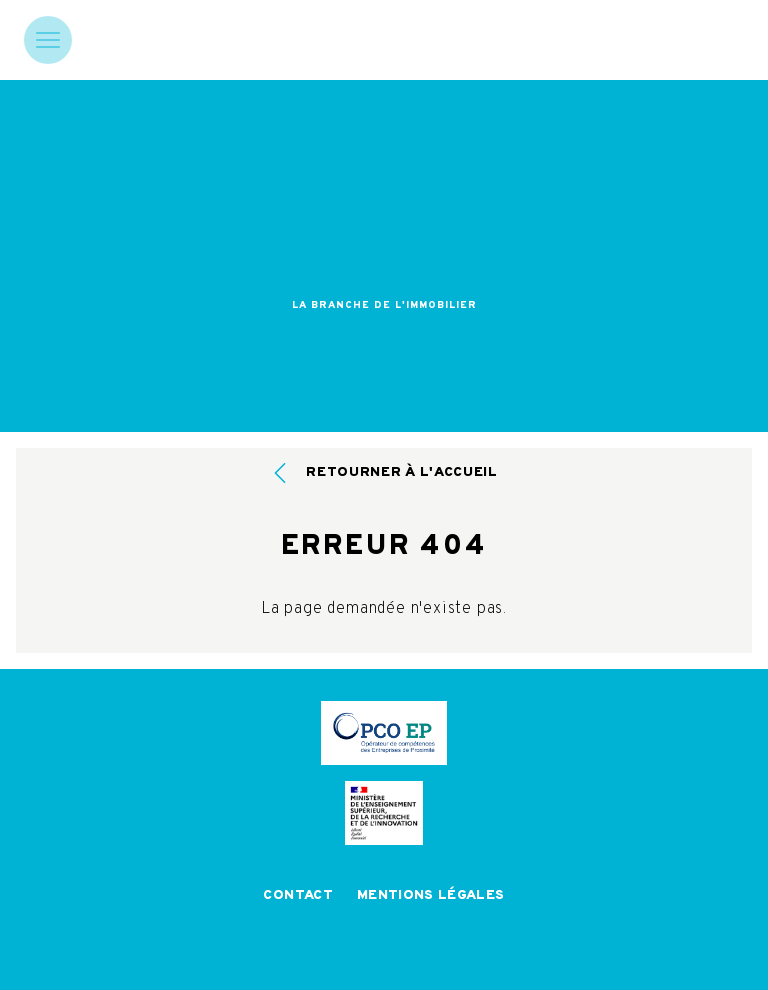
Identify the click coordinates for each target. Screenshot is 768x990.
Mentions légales (431, 895)
